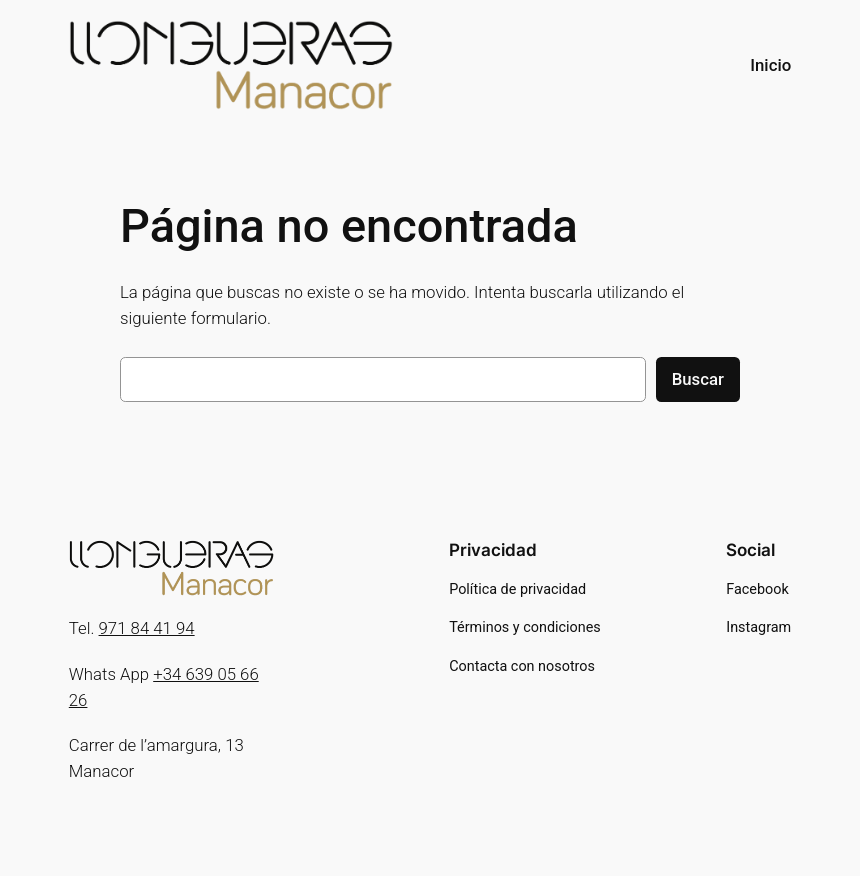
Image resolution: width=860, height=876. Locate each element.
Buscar (698, 379)
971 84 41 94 (147, 628)
